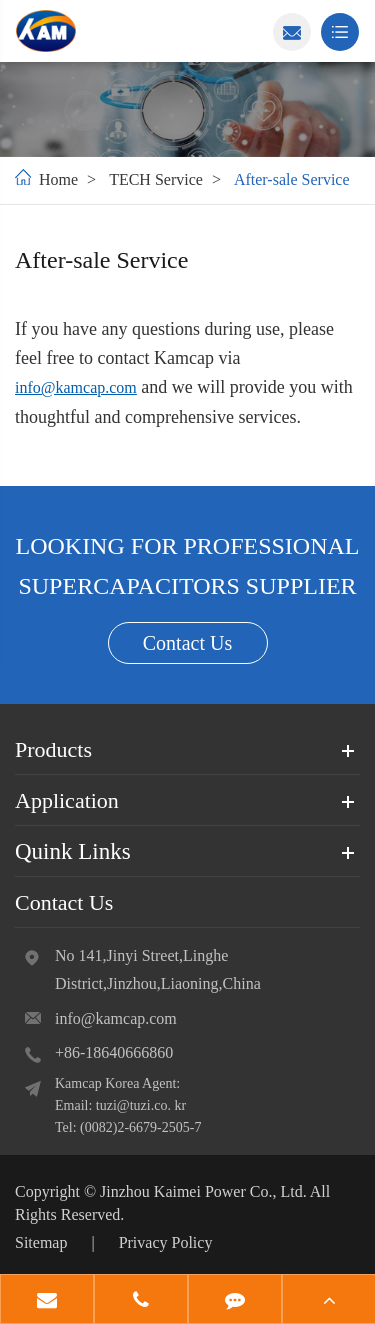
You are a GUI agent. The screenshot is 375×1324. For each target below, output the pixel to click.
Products (53, 749)
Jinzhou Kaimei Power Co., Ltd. (205, 1191)
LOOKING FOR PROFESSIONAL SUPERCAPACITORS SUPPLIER (187, 566)
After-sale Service (292, 179)
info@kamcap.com (76, 387)
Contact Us (187, 643)
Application (67, 800)
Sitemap (41, 1242)
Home (58, 179)
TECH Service (156, 179)
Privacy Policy (166, 1242)
